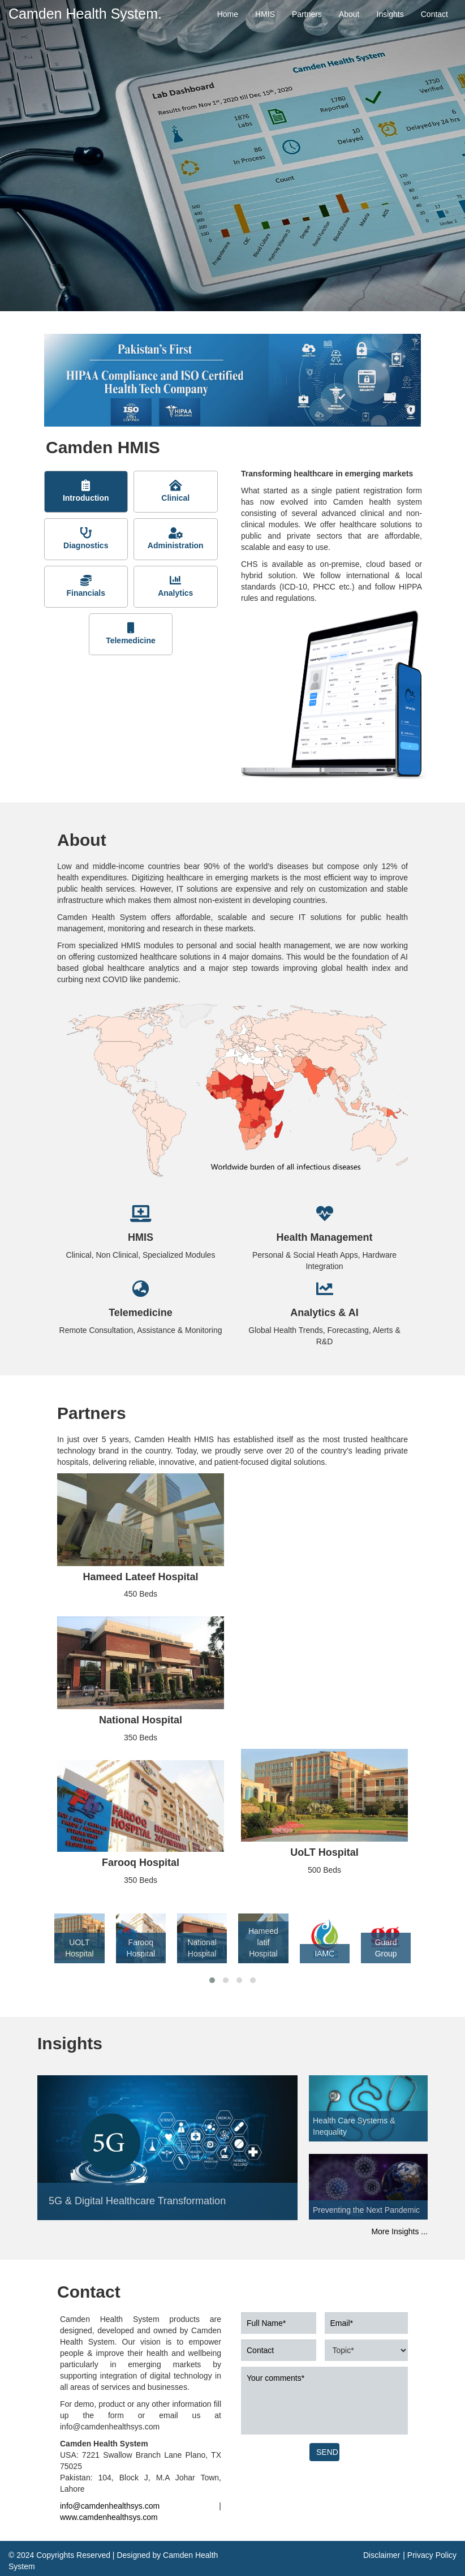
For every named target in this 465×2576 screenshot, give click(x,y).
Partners (307, 14)
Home (227, 14)
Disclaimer (381, 2555)
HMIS (265, 14)
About (349, 14)
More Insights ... (399, 2231)
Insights (390, 14)
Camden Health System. (85, 13)
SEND (327, 2452)
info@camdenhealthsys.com (110, 2505)
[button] (212, 1980)
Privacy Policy (432, 2555)
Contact (434, 14)
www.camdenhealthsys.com (109, 2517)
